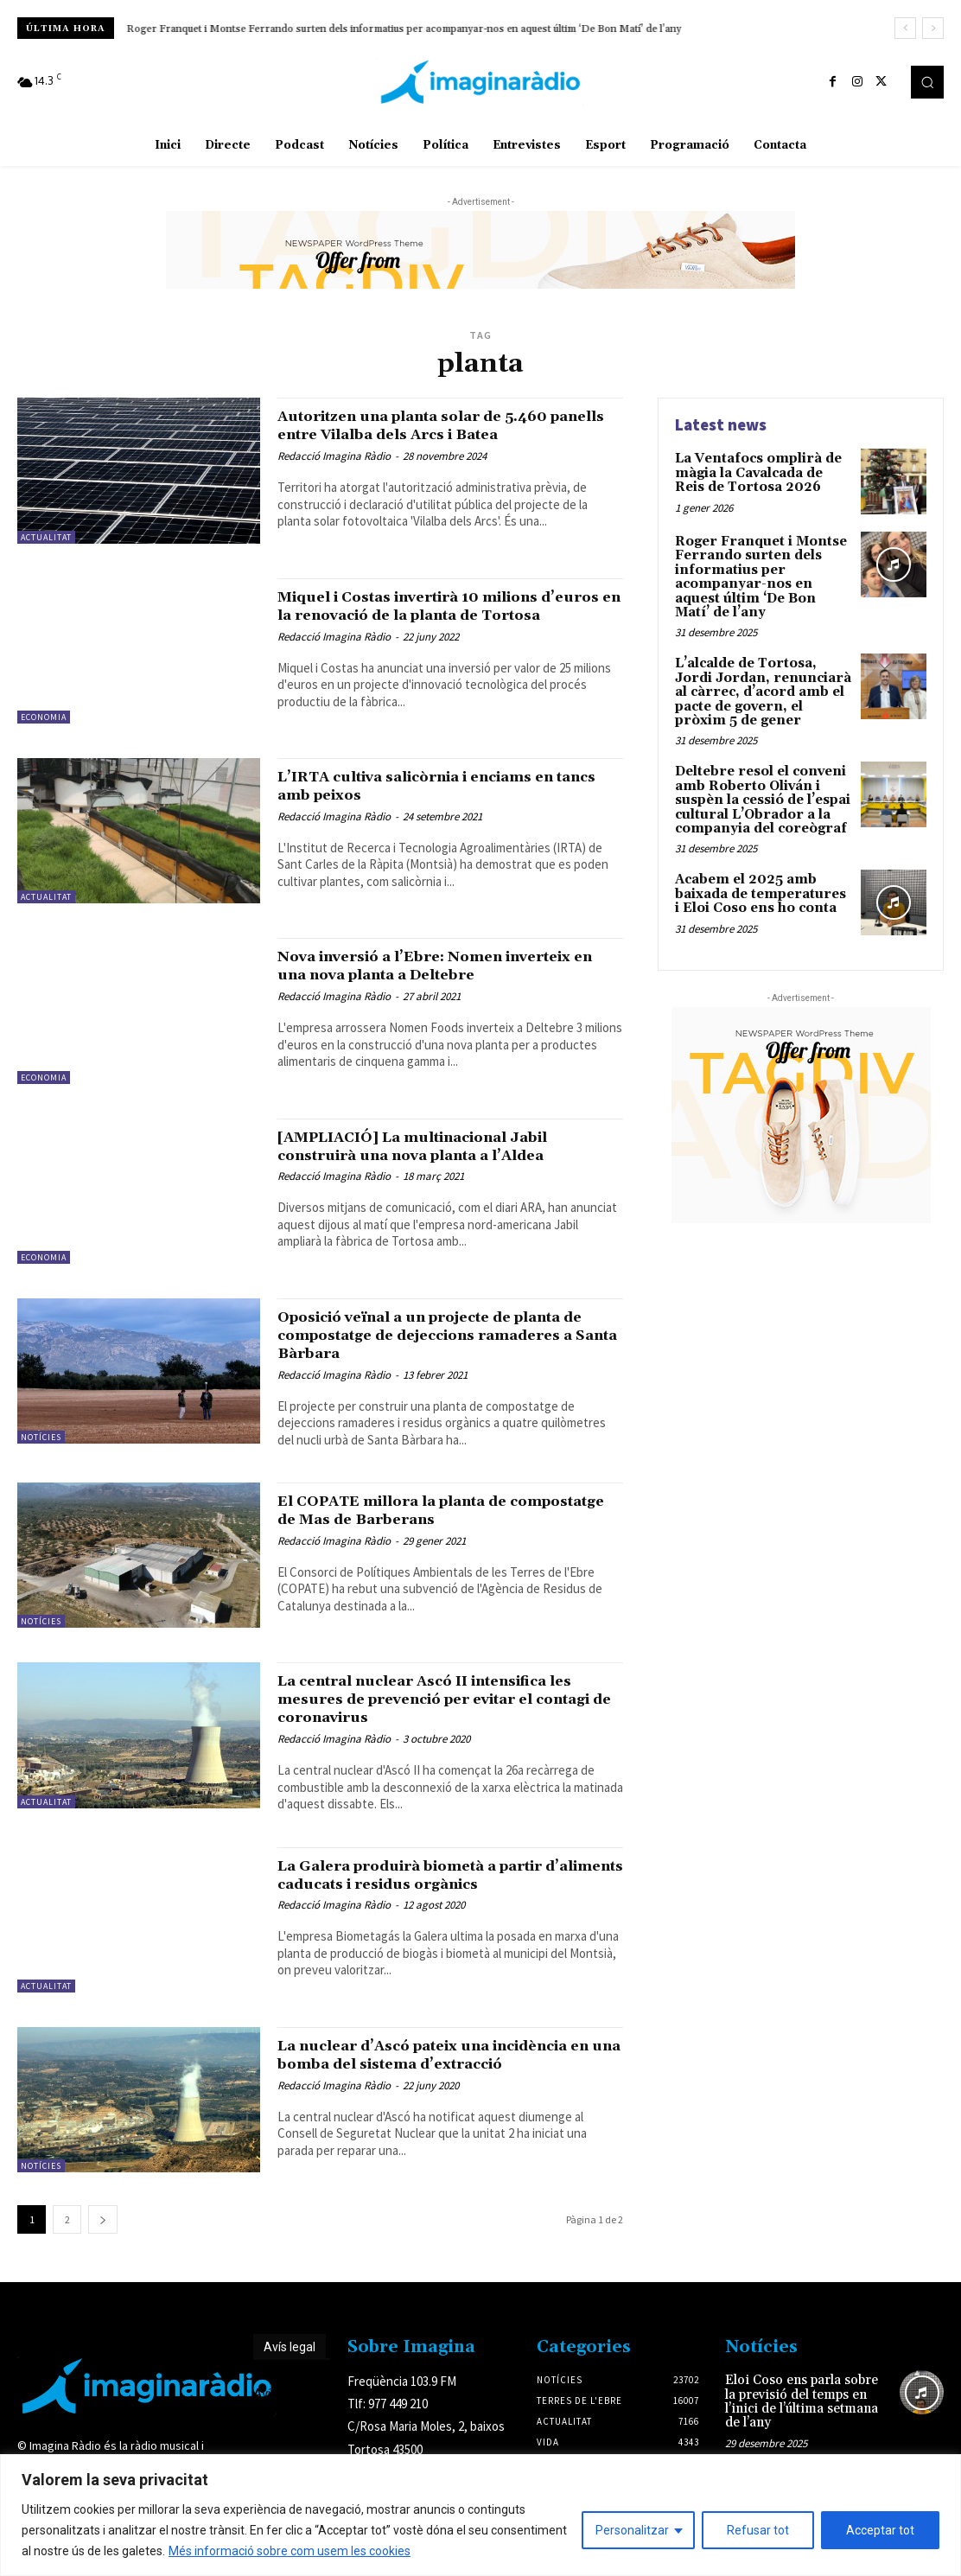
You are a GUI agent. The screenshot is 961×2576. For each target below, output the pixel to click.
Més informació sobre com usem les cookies (289, 2551)
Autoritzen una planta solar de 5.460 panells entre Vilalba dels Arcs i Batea (442, 424)
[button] (927, 82)
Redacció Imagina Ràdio (334, 456)
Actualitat (46, 537)
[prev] (905, 28)
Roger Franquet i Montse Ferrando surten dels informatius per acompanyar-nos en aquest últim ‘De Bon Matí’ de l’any (404, 28)
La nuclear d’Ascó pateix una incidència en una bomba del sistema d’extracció (439, 2067)
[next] (933, 28)
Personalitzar (632, 2530)
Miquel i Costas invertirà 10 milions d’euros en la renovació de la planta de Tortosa (446, 614)
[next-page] (103, 2228)
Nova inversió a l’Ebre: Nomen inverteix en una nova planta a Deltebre (449, 969)
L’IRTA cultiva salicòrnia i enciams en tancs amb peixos (442, 789)
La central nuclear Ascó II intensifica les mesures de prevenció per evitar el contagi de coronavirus (444, 1702)
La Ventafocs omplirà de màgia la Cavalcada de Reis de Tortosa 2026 (763, 471)
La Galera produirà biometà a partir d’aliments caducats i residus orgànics (444, 1878)
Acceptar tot (880, 2530)
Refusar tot (758, 2530)
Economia (44, 717)
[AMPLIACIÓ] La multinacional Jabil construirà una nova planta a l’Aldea (438, 1150)
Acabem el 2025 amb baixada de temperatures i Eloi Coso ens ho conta (760, 879)
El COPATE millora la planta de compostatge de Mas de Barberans (428, 1514)
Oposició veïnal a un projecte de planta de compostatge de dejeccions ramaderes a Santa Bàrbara (449, 1339)
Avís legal (289, 2355)
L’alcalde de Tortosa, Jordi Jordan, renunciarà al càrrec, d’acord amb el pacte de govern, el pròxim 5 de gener (763, 684)
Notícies (41, 1441)
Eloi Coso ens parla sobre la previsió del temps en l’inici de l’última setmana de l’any (803, 2402)
